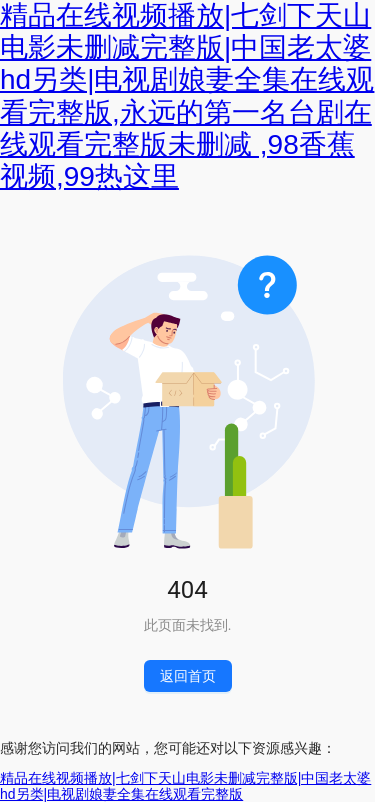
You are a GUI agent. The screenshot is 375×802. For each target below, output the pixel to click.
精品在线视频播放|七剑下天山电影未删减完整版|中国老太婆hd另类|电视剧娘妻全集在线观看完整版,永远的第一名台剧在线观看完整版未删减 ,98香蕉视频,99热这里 (187, 96)
